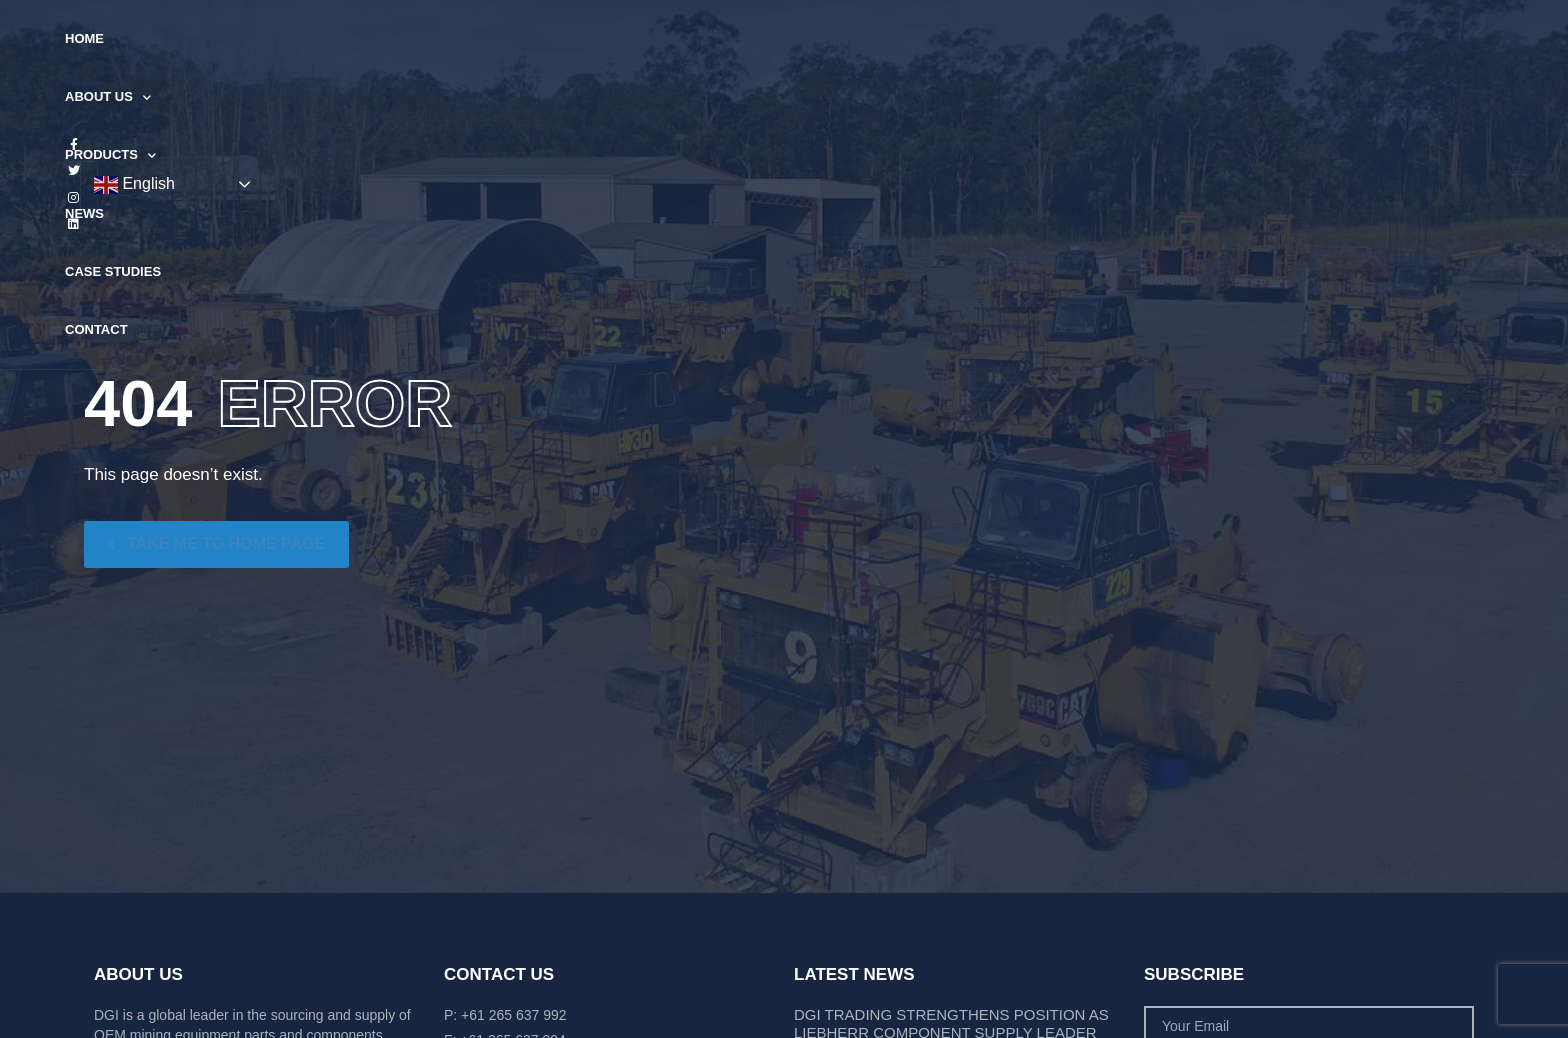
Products (715, 39)
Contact (1017, 38)
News (810, 38)
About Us (597, 39)
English (1350, 40)
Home (504, 38)
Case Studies (908, 38)
